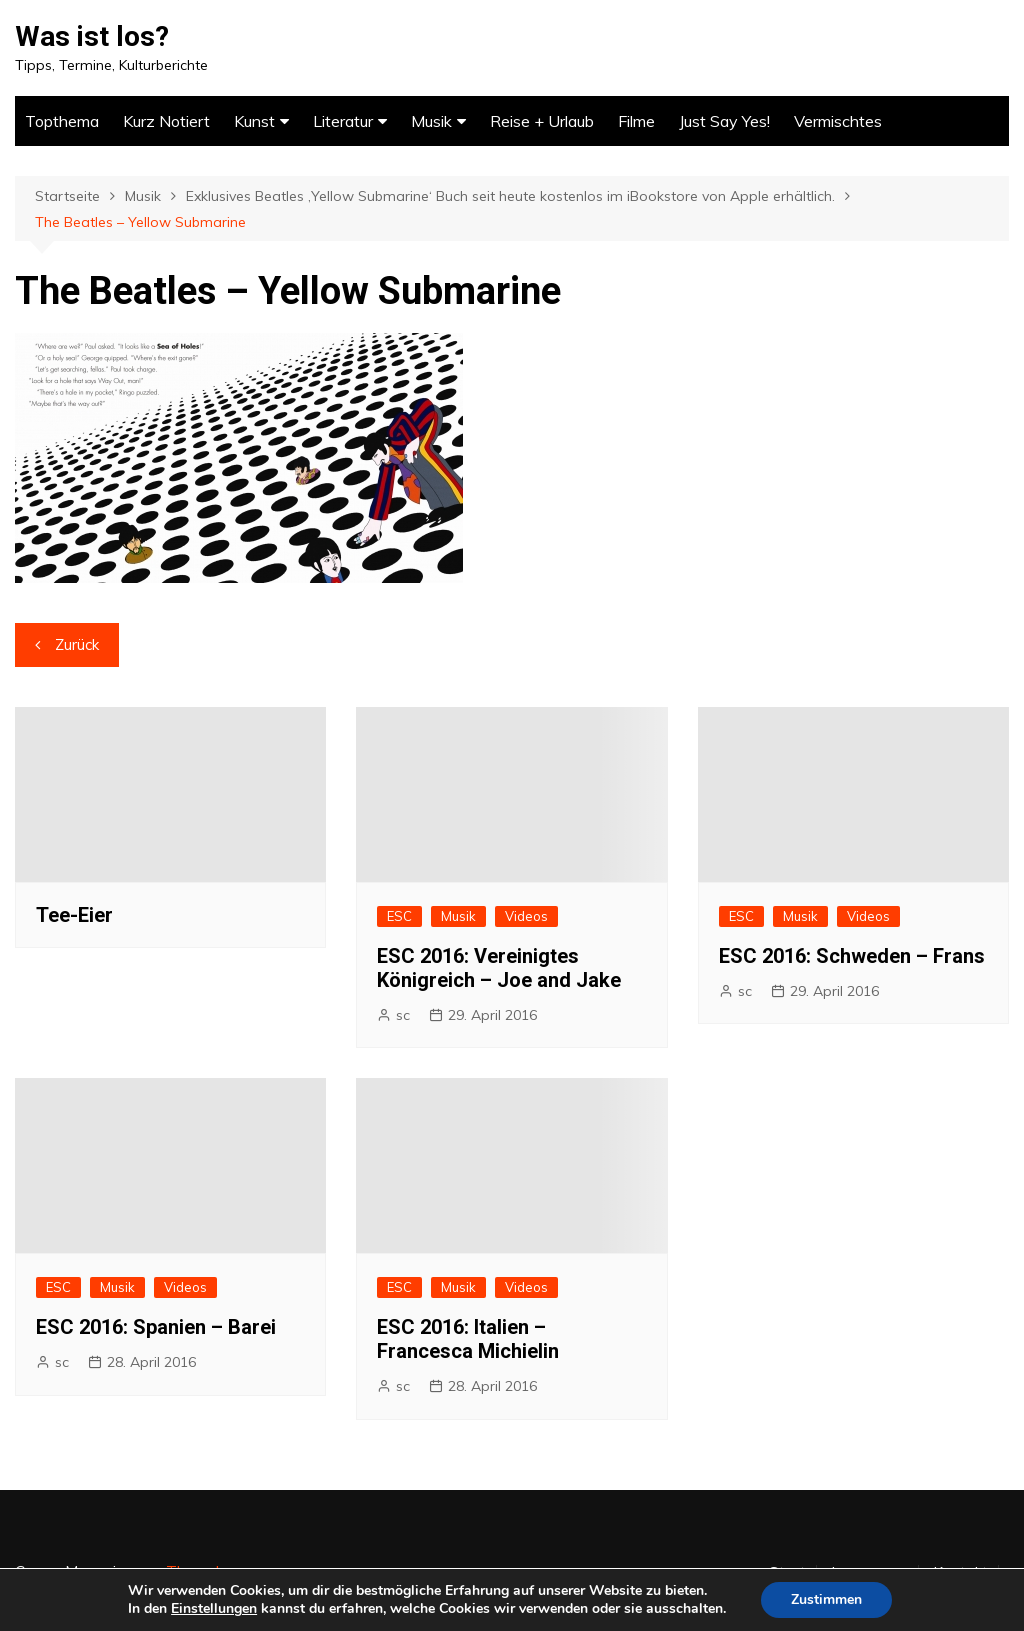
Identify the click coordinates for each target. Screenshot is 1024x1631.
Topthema (62, 121)
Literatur (343, 121)
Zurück (77, 644)
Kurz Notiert (166, 121)
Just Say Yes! (724, 121)
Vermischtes (838, 121)
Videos (526, 916)
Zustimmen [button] (826, 1599)
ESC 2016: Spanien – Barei (156, 1327)
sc (403, 1015)
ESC (399, 916)
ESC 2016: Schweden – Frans (852, 956)
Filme (636, 121)
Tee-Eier (74, 915)
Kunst (254, 121)
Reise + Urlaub (542, 121)
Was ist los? (92, 36)
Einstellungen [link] (214, 1608)
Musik (431, 121)
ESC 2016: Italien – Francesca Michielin (468, 1339)
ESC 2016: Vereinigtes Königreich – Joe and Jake (499, 968)
